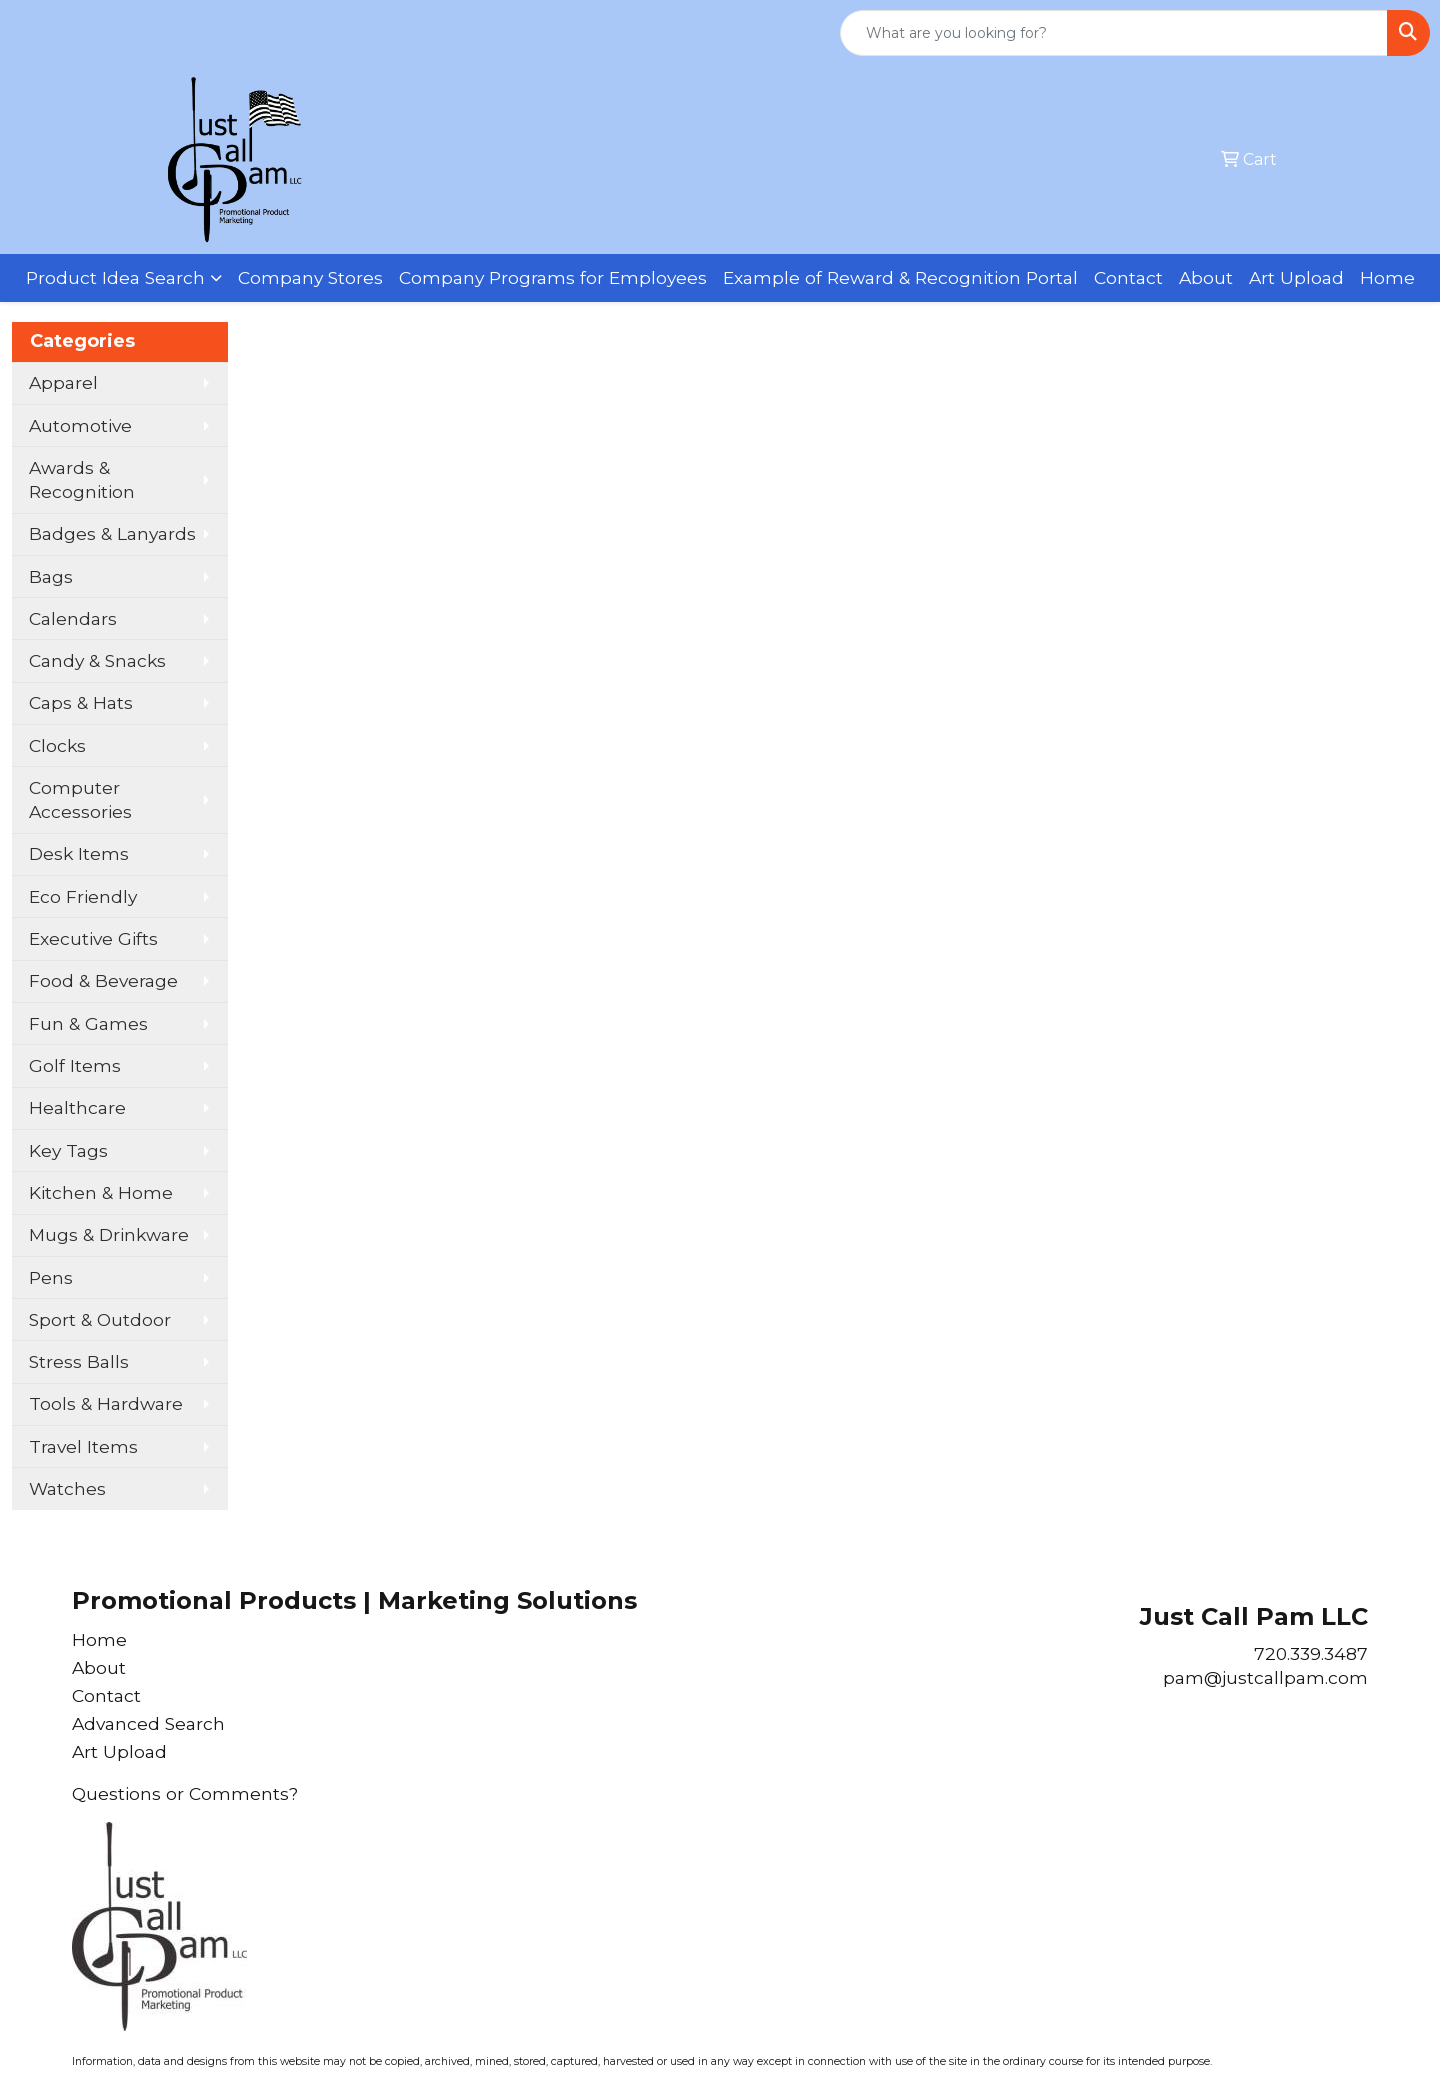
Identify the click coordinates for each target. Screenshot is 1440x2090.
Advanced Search (148, 1723)
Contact (1128, 277)
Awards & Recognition (82, 479)
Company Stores (310, 277)
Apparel (63, 382)
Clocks (57, 745)
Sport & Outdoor (100, 1319)
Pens (51, 1277)
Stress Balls (79, 1361)
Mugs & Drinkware (109, 1234)
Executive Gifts (93, 938)
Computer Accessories (80, 799)
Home (1387, 277)
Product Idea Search (115, 277)
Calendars (73, 618)
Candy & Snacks (97, 660)
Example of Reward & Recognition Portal (900, 277)
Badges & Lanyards (112, 533)
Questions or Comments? (185, 1793)
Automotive (80, 425)
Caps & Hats (81, 702)
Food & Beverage (103, 980)
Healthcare (77, 1107)
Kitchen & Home (101, 1192)
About (1206, 277)
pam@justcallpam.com (1265, 1677)
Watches (67, 1488)
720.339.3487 (1311, 1653)
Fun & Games (88, 1023)
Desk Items (79, 853)
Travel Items (83, 1446)
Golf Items (75, 1065)
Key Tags (68, 1150)
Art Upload (1296, 277)
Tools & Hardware (106, 1403)
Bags (51, 576)
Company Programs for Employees (553, 277)
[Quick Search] (1114, 33)
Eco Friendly (83, 896)
